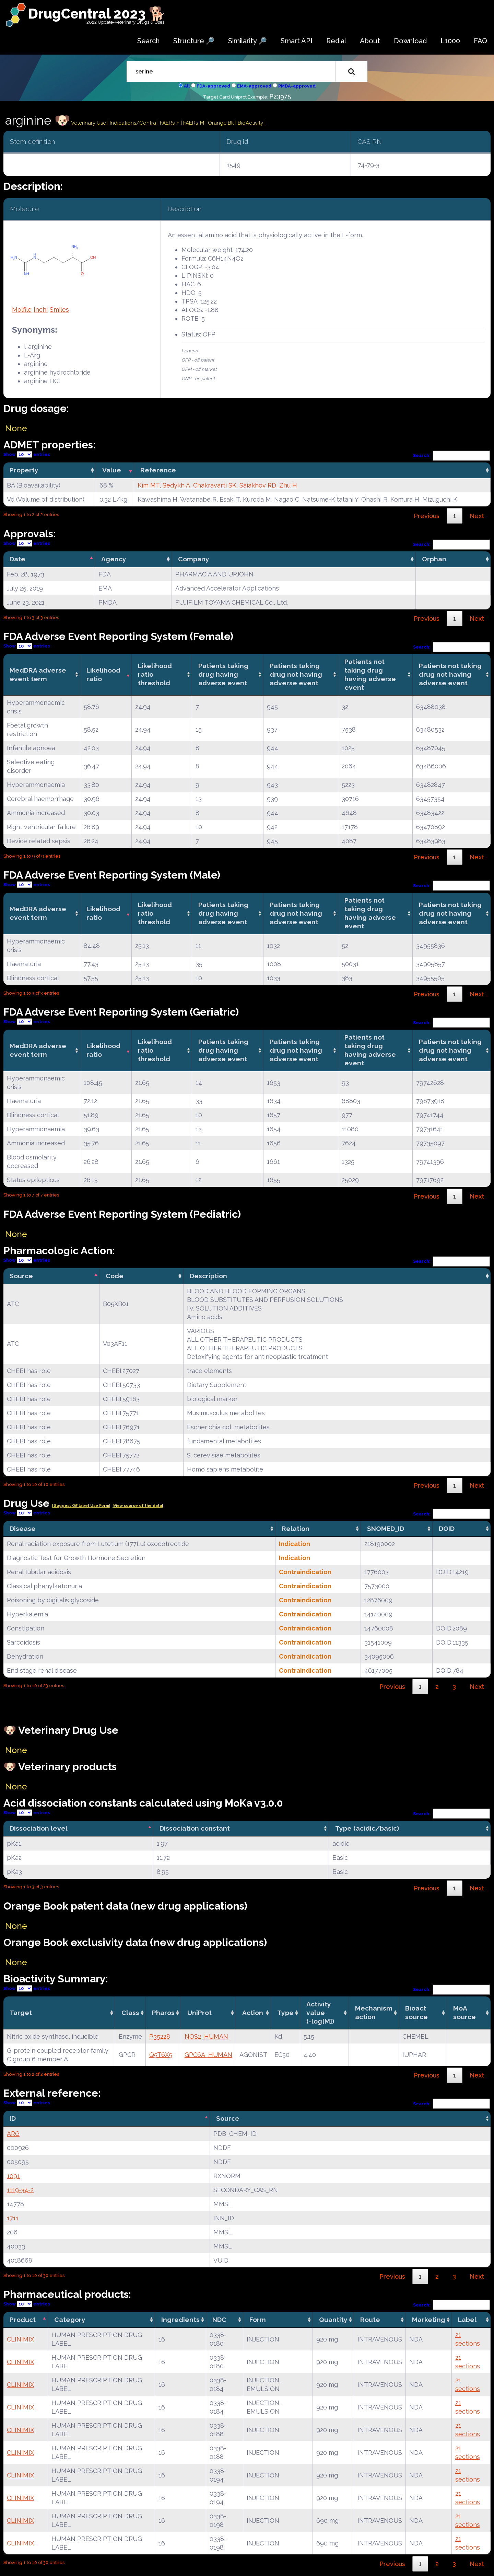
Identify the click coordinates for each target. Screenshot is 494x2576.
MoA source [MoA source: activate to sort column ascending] (464, 2012)
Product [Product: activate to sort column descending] (23, 2319)
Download (410, 41)
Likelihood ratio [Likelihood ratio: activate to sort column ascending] (103, 674)
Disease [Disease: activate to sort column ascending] (23, 1528)
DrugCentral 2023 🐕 (97, 13)
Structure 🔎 (193, 41)
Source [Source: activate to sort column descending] (21, 1276)
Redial (336, 41)
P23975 (280, 96)
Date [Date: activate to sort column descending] (17, 559)
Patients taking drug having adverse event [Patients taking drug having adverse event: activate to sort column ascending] (223, 674)
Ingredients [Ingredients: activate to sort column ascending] (180, 2319)
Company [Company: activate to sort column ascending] (193, 559)
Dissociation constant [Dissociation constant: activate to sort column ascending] (195, 1828)
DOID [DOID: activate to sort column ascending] (447, 1528)
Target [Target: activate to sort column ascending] (21, 2012)
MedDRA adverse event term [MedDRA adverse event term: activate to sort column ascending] (38, 674)
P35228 (159, 2036)
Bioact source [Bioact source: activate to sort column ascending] (416, 2012)
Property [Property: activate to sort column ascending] (24, 470)
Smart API (297, 41)
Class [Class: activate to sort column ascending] (130, 2012)
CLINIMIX (20, 2339)
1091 (13, 2175)
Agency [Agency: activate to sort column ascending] (113, 559)
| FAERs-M (193, 123)
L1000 (450, 41)
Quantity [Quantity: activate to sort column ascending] (333, 2319)
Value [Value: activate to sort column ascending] (111, 470)
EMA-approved (254, 86)
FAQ (480, 41)
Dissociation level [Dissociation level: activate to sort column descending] (39, 1828)
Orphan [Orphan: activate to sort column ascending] (434, 559)
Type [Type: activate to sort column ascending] (285, 2012)
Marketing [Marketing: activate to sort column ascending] (428, 2319)
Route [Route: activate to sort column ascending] (370, 2319)
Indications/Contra (133, 123)
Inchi (41, 309)
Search (148, 41)
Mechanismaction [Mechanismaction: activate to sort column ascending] (373, 2012)
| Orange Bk (220, 123)
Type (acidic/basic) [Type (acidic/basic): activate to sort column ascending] (367, 1828)
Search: (452, 455)
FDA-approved (213, 86)
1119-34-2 (20, 2190)
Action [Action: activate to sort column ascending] (252, 2012)
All (187, 86)
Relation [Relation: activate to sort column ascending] (295, 1528)
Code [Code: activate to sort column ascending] (115, 1276)
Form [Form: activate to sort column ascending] (257, 2319)
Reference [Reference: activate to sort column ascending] (158, 470)
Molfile (22, 309)
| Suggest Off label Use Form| (81, 1505)
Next (477, 515)
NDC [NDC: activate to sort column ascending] (219, 2319)
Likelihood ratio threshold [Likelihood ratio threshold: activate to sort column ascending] (155, 674)
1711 (13, 2218)
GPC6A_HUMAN (208, 2054)
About (370, 41)
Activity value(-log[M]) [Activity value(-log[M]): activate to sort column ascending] (320, 2012)
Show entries (26, 454)
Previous (426, 515)
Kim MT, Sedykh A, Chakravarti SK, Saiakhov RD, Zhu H (217, 485)
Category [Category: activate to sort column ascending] (69, 2319)
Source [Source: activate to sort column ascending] (227, 2118)
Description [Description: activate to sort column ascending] (208, 1276)
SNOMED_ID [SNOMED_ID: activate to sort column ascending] (385, 1528)
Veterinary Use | (90, 123)
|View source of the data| (138, 1505)
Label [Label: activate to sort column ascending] (467, 2319)
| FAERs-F (169, 123)
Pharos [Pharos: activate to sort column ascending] (163, 2012)
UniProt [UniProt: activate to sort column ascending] (199, 2012)
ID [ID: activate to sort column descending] (13, 2118)
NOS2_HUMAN (206, 2036)
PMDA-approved (297, 86)
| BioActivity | (250, 123)
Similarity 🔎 (247, 41)
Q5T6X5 (160, 2054)
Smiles (59, 309)
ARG (13, 2133)
